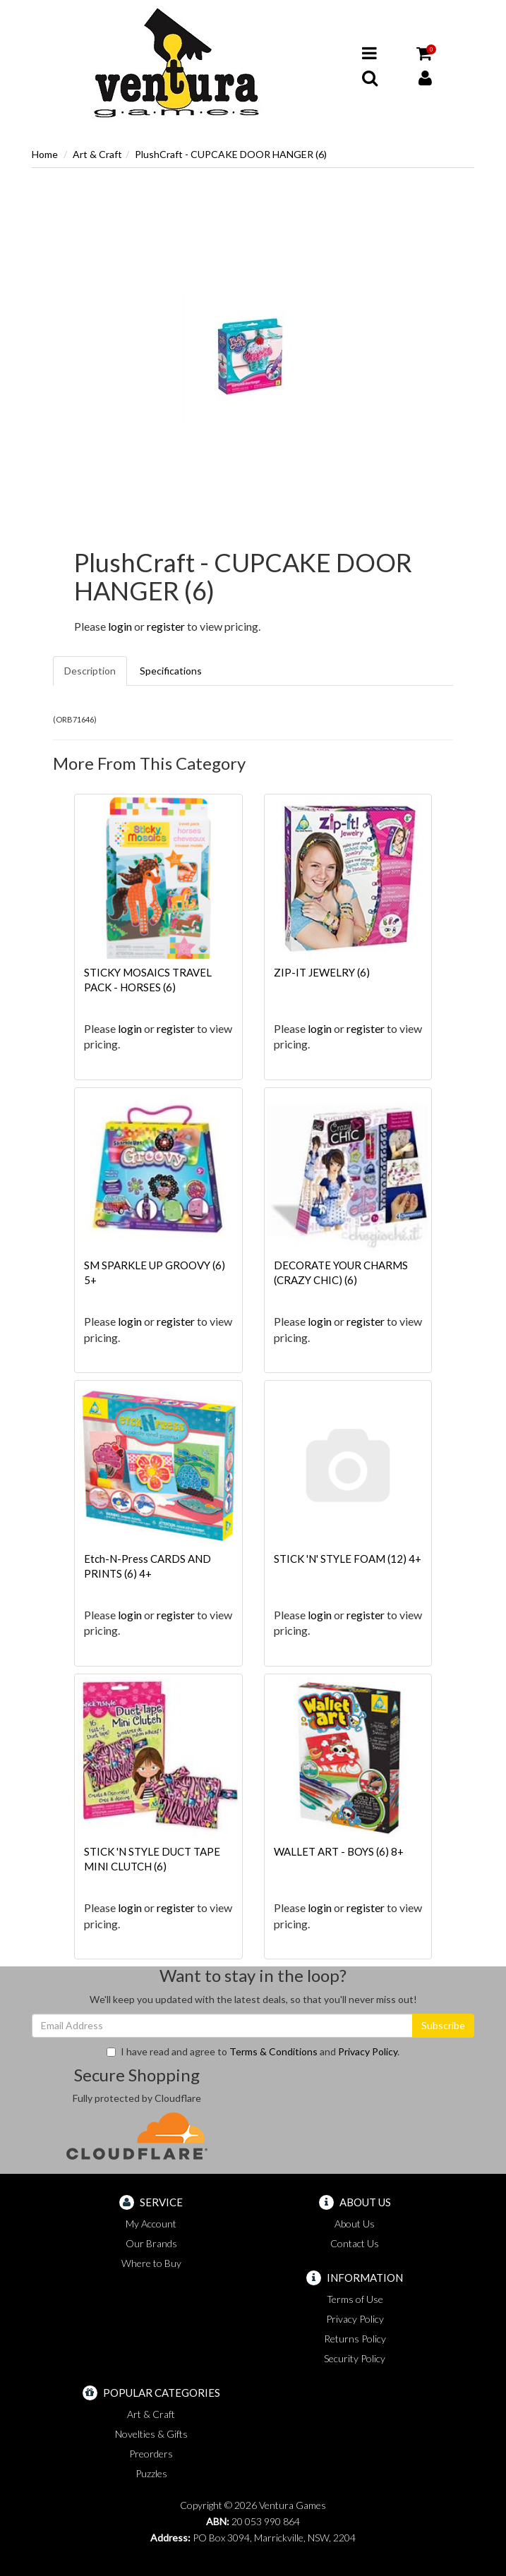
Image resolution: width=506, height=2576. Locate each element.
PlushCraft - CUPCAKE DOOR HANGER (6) (231, 154)
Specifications (171, 671)
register (166, 626)
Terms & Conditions (273, 2051)
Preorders (151, 2454)
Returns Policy (355, 2339)
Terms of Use (355, 2299)
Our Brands (151, 2243)
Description (90, 671)
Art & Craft (97, 154)
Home (45, 154)
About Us (355, 2224)
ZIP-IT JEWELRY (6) (322, 972)
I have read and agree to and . (253, 2051)
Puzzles (151, 2473)
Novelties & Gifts (151, 2434)
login (120, 626)
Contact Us (354, 2243)
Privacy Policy (367, 2051)
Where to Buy (151, 2263)
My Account (151, 2224)
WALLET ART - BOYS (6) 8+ (339, 1851)
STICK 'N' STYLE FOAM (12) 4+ (347, 1558)
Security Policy (354, 2358)
